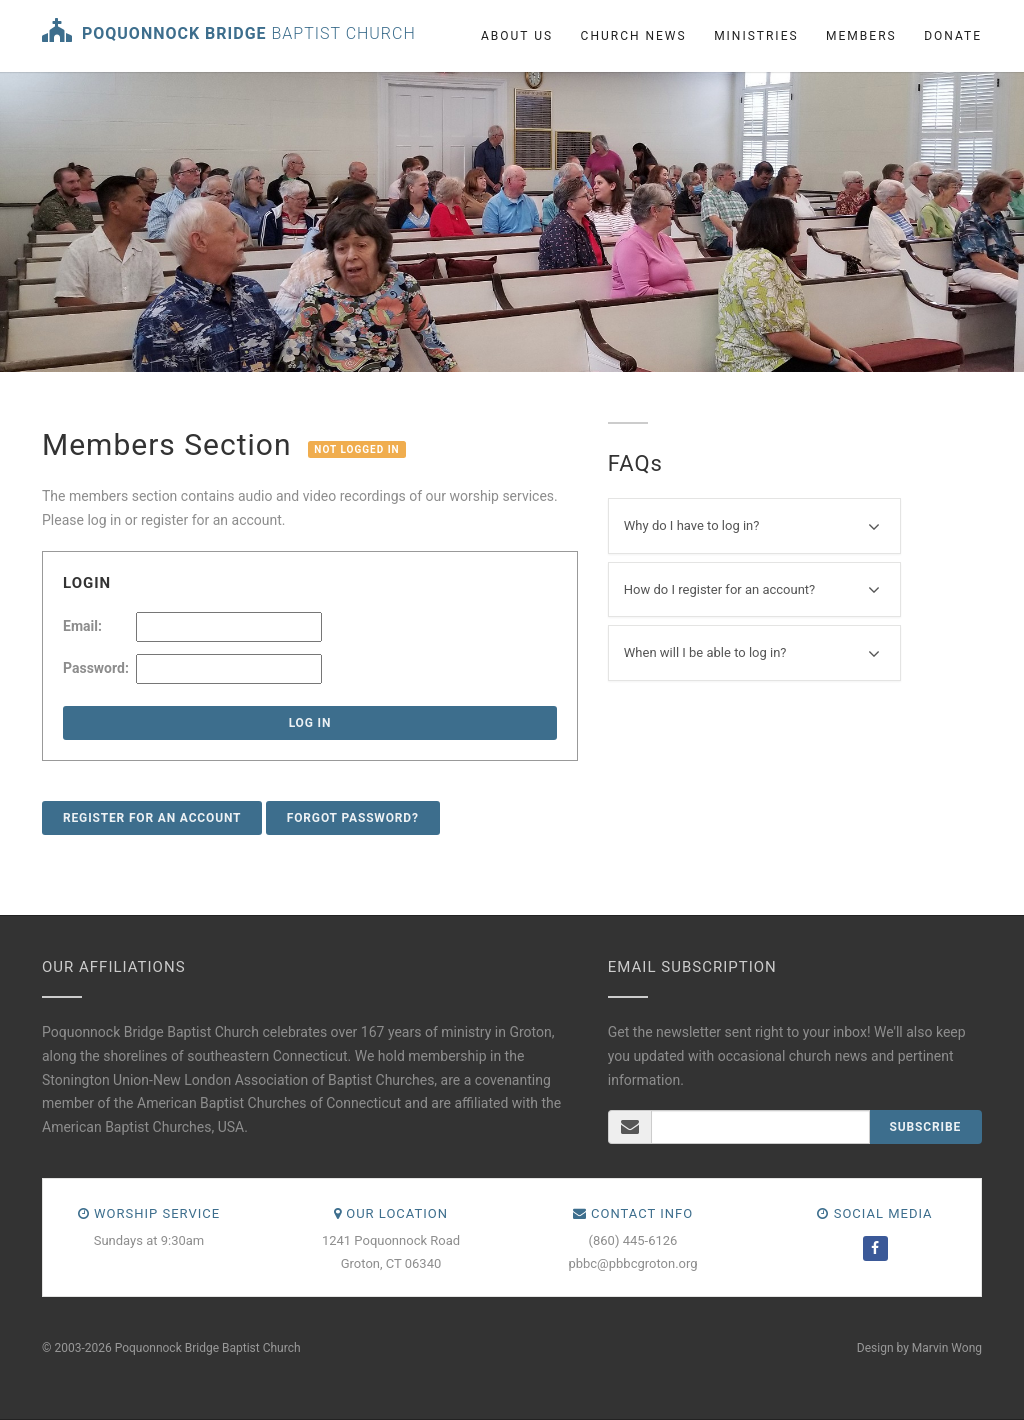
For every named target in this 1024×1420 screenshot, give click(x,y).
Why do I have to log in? (752, 527)
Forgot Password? (353, 818)
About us (517, 36)
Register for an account (152, 818)
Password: (96, 668)
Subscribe (925, 1127)
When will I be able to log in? (752, 654)
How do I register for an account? (752, 590)
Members (861, 36)
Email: (82, 626)
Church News (634, 36)
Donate (953, 36)
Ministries (756, 36)
